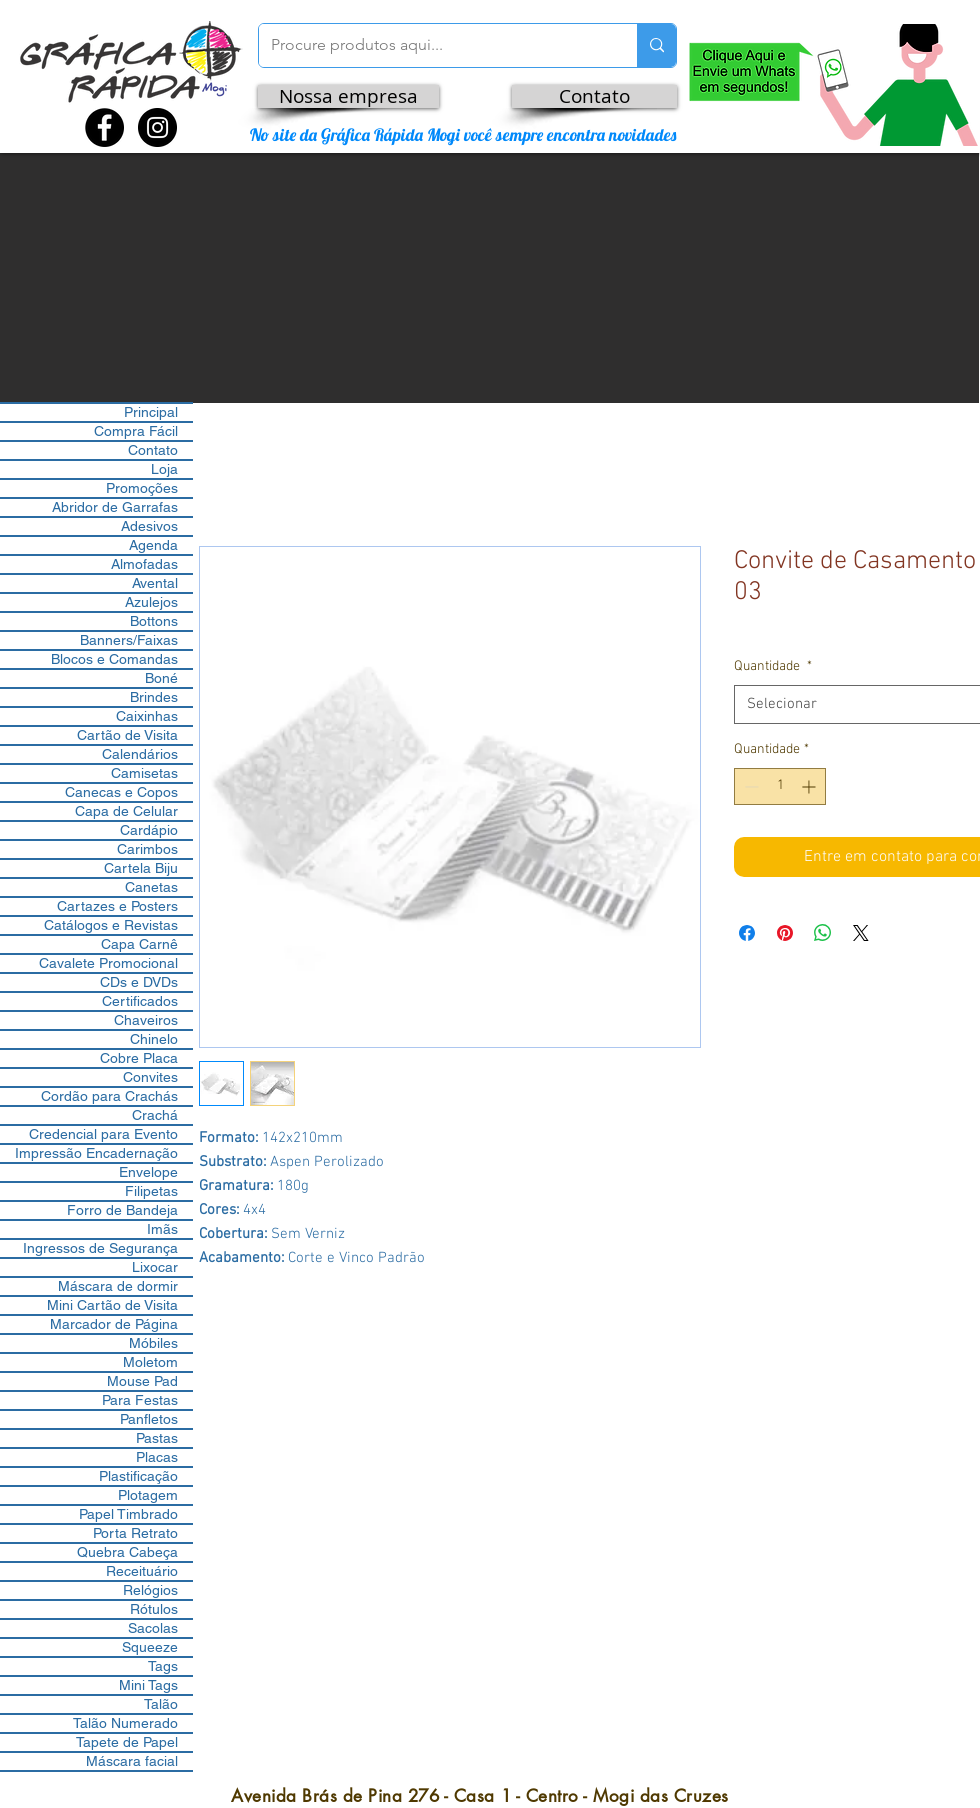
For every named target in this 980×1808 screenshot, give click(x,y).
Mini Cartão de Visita (112, 1305)
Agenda (153, 545)
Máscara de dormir (118, 1286)
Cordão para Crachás (109, 1096)
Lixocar (155, 1267)
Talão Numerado (125, 1723)
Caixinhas (147, 716)
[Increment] (810, 786)
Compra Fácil (136, 431)
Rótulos (154, 1609)
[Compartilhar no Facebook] (747, 933)
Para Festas (140, 1400)
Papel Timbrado (128, 1514)
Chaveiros (146, 1020)
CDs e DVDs (139, 982)
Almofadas (144, 564)
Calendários (140, 754)
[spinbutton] (780, 786)
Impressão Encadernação (96, 1153)
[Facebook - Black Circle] (104, 127)
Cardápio (149, 830)
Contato (153, 450)
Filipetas (151, 1191)
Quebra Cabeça (127, 1552)
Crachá (155, 1115)
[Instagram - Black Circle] (157, 127)
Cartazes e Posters (117, 906)
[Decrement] (749, 786)
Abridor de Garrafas (115, 507)
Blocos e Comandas (114, 659)
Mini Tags (148, 1685)
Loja (164, 469)
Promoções (142, 488)
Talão (161, 1704)
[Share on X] (861, 933)
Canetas (151, 887)
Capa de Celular (126, 811)
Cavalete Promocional (108, 963)
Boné (161, 678)
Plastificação (138, 1476)
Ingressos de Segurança (100, 1248)
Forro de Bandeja (122, 1210)
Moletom (150, 1362)
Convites (150, 1077)
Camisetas (144, 773)
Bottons (154, 621)
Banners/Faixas (129, 640)
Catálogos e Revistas (111, 925)
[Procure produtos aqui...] (433, 45)
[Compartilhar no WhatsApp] (823, 933)
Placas (157, 1457)
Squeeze (150, 1647)
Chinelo (154, 1039)
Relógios (150, 1590)
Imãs (162, 1229)
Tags (163, 1666)
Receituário (142, 1571)
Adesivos (149, 526)
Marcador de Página (114, 1324)
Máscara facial (132, 1761)
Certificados (140, 1001)
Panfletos (149, 1419)
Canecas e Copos (121, 792)
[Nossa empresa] (348, 96)
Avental (155, 583)
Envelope (148, 1172)
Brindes (154, 697)
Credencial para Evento (103, 1134)
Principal (151, 412)
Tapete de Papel (127, 1742)
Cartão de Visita (127, 735)
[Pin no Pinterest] (785, 933)
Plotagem (148, 1495)
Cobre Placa (139, 1058)
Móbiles (153, 1343)
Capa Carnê (139, 944)
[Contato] (594, 96)
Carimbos (147, 849)
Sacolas (153, 1628)
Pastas (157, 1438)
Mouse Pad (142, 1381)
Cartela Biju (141, 868)
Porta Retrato (135, 1533)
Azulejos (151, 602)
